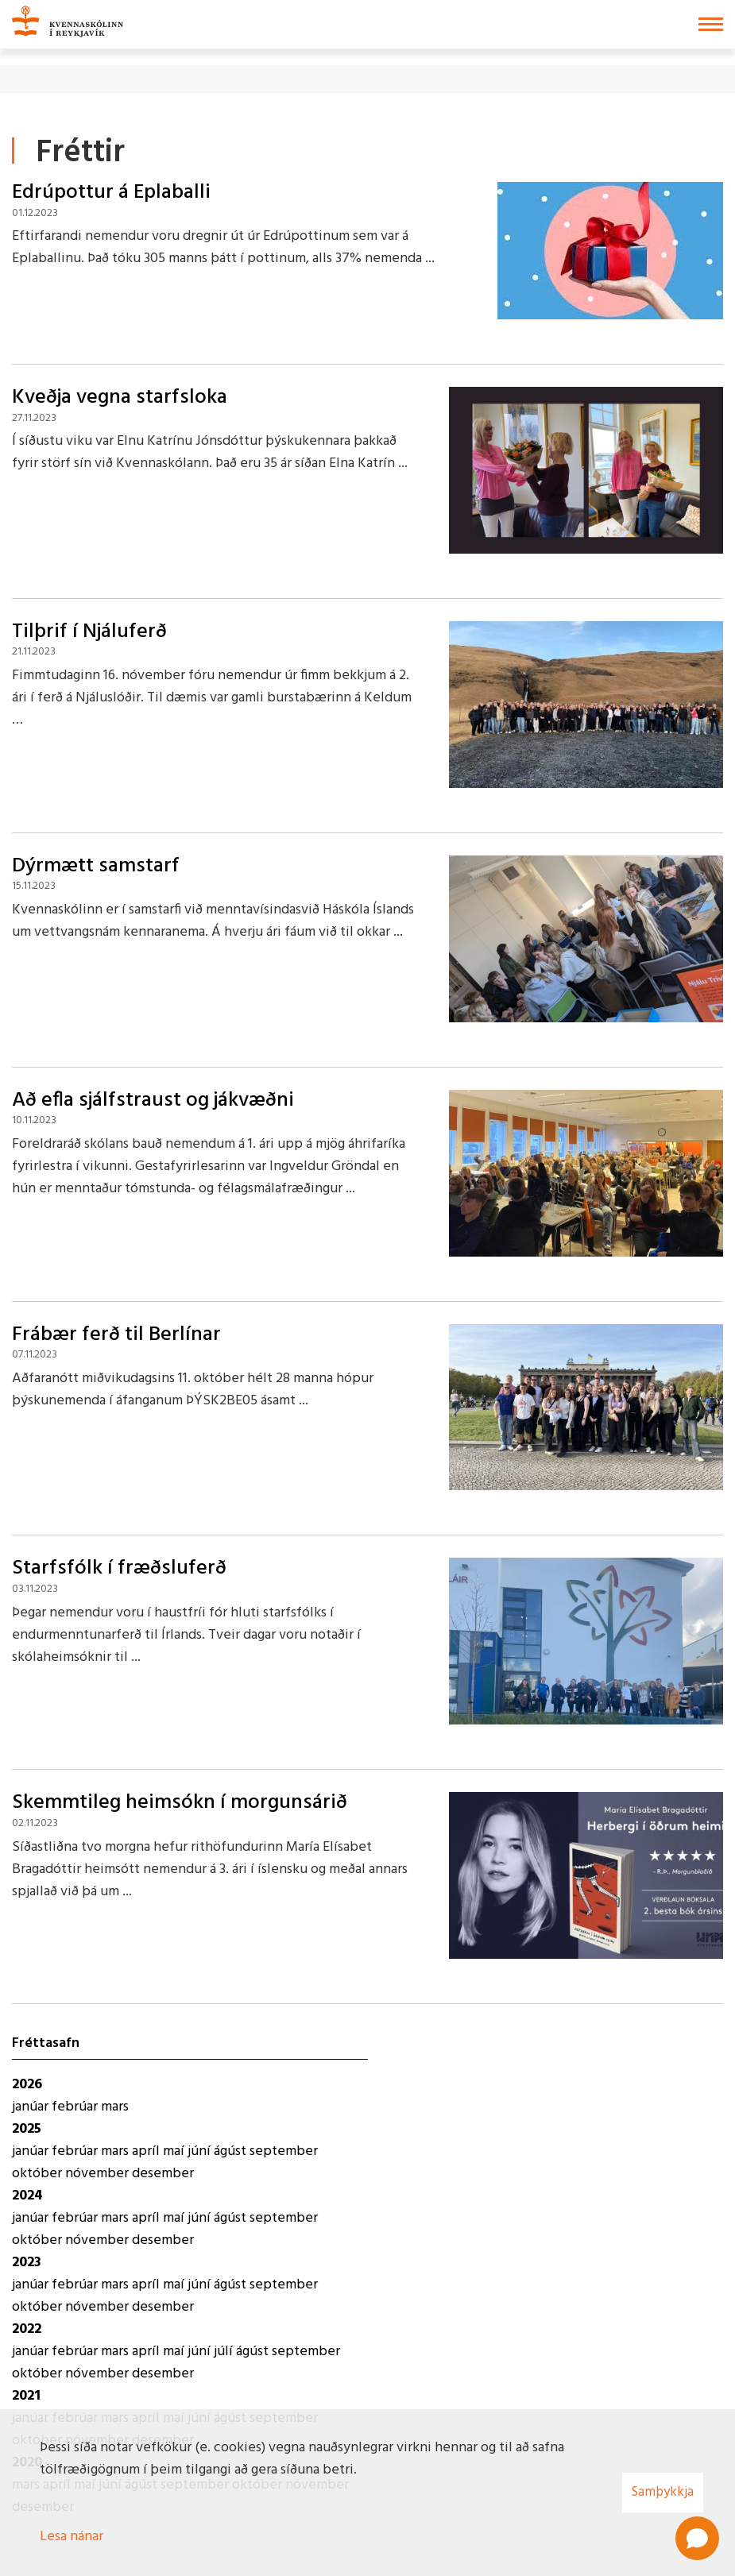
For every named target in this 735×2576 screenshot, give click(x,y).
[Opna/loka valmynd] (711, 24)
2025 (26, 2129)
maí (175, 2151)
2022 (26, 2329)
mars (115, 2106)
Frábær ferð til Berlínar (116, 1335)
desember (163, 2173)
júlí (225, 2351)
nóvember (98, 2173)
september (284, 2151)
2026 (27, 2084)
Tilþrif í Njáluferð (89, 632)
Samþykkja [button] (663, 2492)
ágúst (232, 2151)
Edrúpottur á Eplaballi (111, 192)
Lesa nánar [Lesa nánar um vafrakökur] (71, 2536)
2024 (27, 2195)
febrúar (76, 2106)
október (38, 2173)
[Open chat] (697, 2538)
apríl (147, 2151)
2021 (26, 2396)
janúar (32, 2106)
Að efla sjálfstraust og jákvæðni (153, 1100)
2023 (26, 2262)
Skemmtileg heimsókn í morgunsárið (179, 1802)
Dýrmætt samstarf (96, 866)
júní (201, 2151)
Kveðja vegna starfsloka (119, 397)
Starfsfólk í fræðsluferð (119, 1568)
